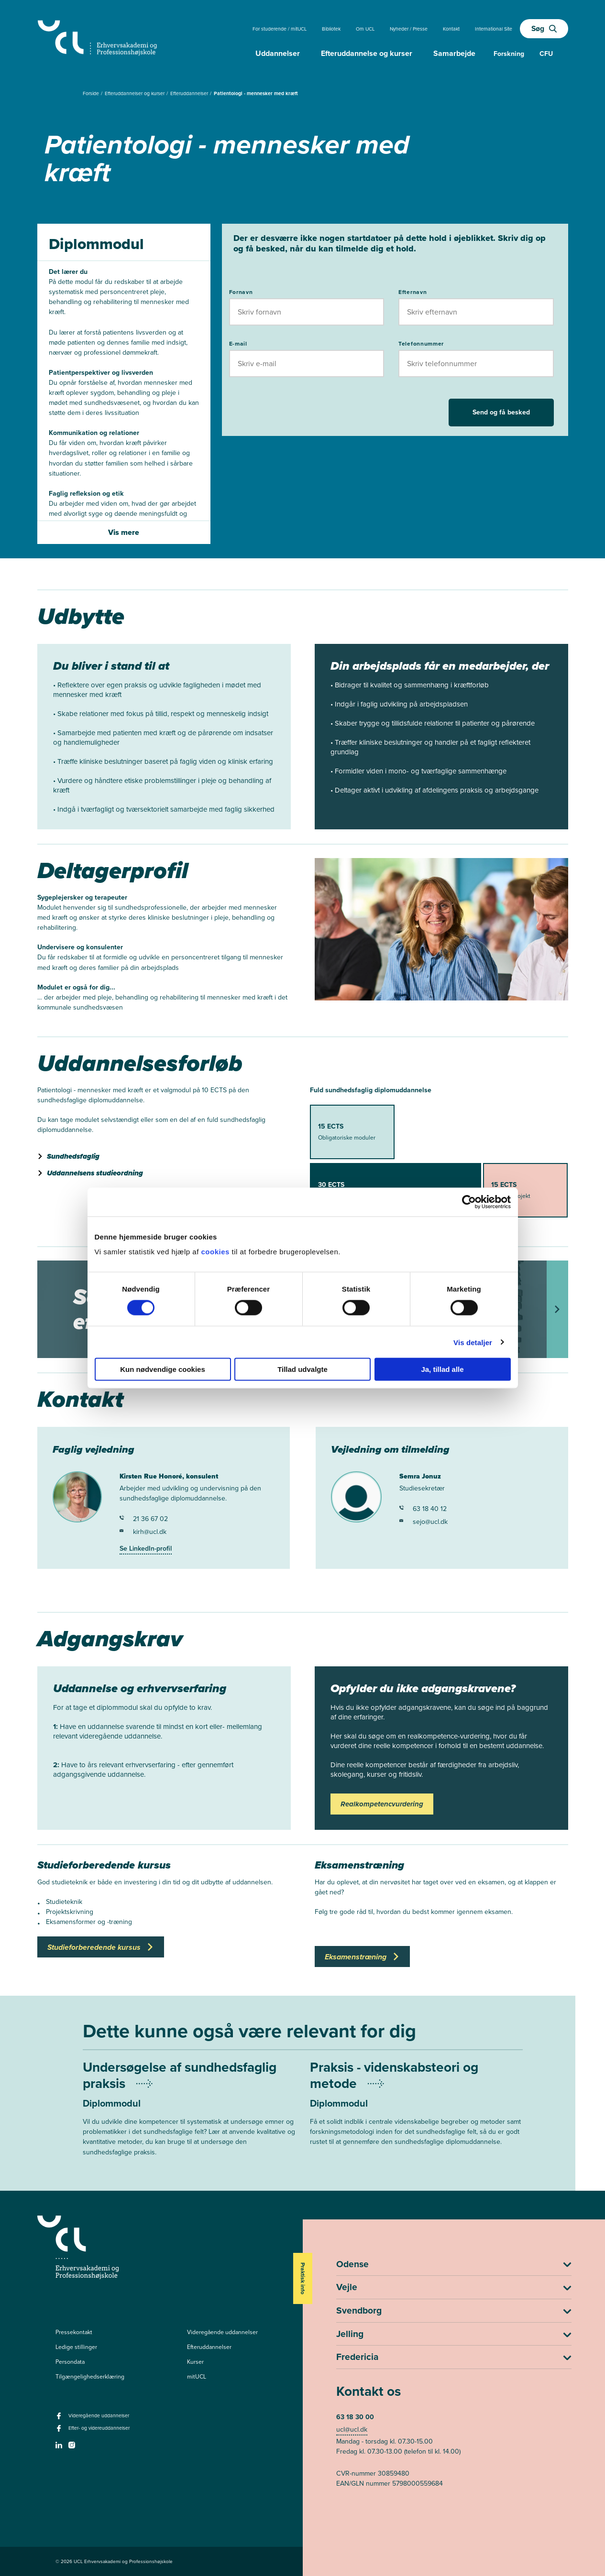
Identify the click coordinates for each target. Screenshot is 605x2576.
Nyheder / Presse (409, 29)
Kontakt (451, 29)
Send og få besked (501, 412)
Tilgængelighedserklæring (89, 2376)
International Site (493, 29)
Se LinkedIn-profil (146, 1548)
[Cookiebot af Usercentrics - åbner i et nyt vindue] (469, 1202)
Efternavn (412, 292)
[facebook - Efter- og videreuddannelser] (60, 2431)
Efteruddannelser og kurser (135, 93)
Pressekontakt (73, 2332)
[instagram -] (72, 2448)
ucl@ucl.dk (351, 2429)
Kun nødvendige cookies (162, 1369)
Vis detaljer (472, 1342)
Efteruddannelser (189, 93)
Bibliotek (331, 29)
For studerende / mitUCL (280, 29)
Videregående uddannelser (222, 2332)
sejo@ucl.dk (423, 1522)
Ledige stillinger (76, 2347)
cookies (216, 1252)
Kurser (195, 2362)
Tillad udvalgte (302, 1369)
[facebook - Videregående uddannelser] (60, 2419)
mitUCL (196, 2376)
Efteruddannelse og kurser (366, 53)
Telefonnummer (421, 343)
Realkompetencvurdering (382, 1804)
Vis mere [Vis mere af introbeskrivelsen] (123, 532)
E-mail (238, 343)
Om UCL (365, 29)
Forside (91, 93)
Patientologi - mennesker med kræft (256, 93)
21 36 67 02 (144, 1519)
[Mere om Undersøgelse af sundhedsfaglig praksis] (189, 2119)
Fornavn (241, 292)
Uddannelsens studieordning (95, 1173)
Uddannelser (277, 53)
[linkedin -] (60, 2448)
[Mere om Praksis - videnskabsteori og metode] (416, 2114)
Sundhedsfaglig (73, 1156)
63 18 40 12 (423, 1509)
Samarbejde (454, 53)
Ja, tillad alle (442, 1369)
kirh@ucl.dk (143, 1532)
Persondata (70, 2362)
